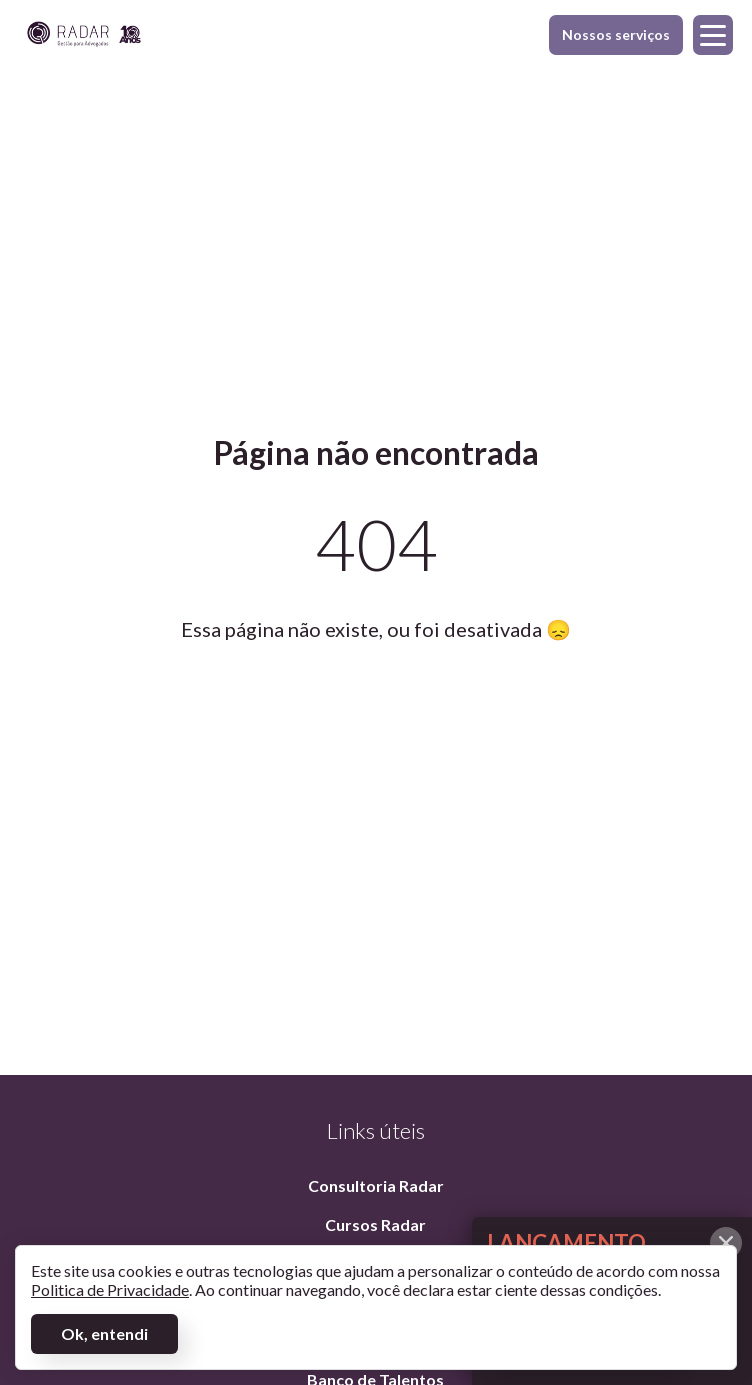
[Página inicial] (84, 35)
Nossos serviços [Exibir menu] (616, 40)
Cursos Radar (375, 1224)
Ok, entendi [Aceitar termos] (104, 1333)
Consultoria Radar (376, 1185)
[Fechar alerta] (726, 1243)
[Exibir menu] (713, 35)
